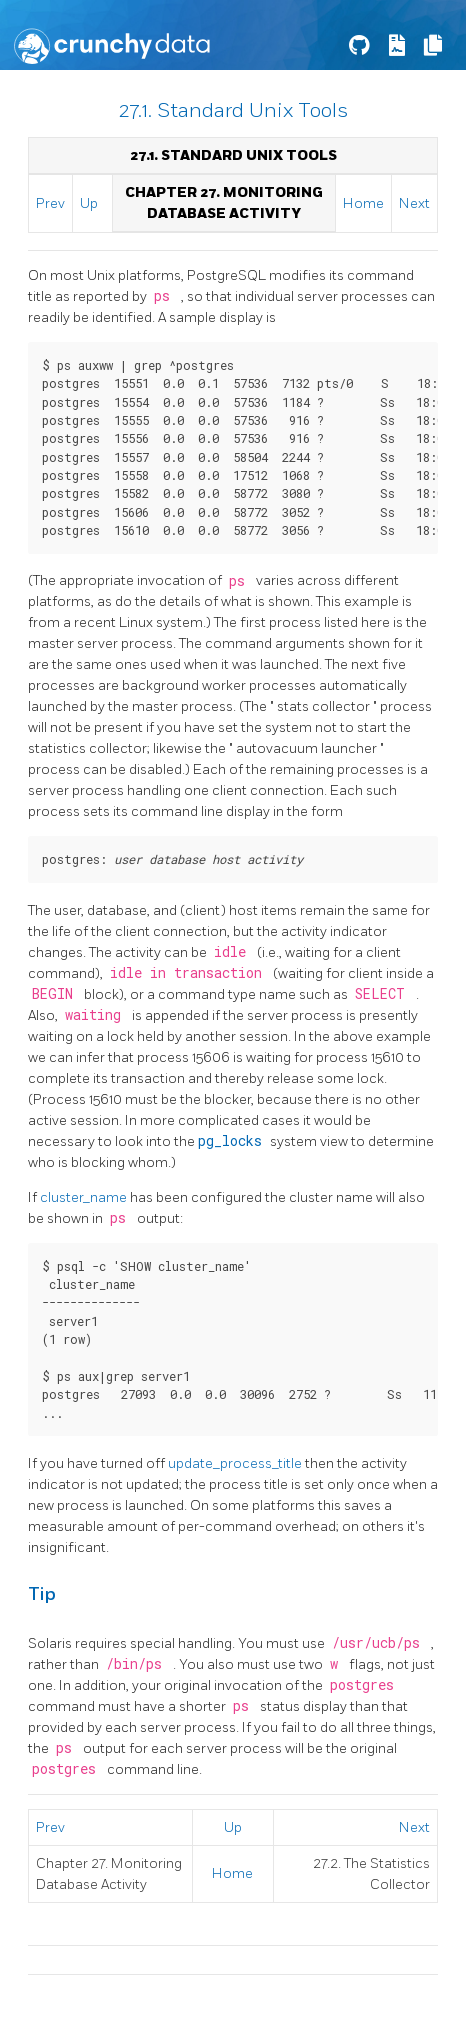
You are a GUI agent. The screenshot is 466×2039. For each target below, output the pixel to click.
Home (363, 203)
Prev (50, 203)
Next (414, 203)
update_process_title (236, 1463)
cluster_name (85, 1197)
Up (89, 203)
